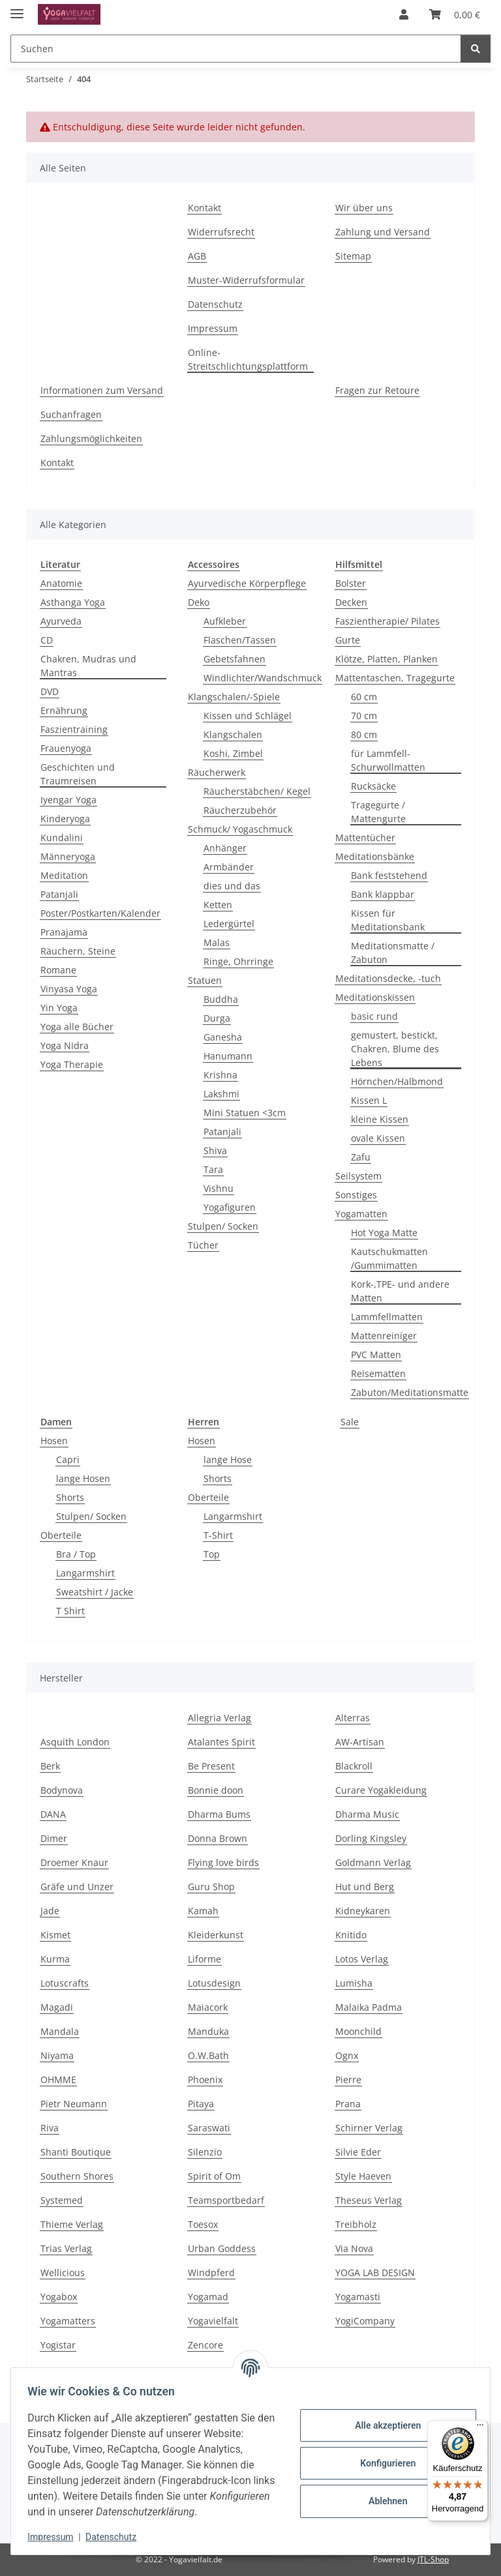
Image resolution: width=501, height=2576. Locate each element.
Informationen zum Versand (101, 390)
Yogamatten (361, 1213)
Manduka (208, 2031)
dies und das (232, 886)
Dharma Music (367, 1814)
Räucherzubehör (240, 810)
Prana (348, 2103)
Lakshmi (221, 1094)
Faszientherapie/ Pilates (387, 621)
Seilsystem (358, 1176)
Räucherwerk (216, 772)
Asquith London (75, 1742)
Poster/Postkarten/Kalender (100, 913)
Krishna (220, 1075)
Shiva (215, 1150)
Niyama (57, 2055)
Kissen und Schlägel (248, 715)
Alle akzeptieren (383, 2425)
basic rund (374, 1016)
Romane (58, 970)
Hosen (54, 1440)
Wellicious (62, 2272)
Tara (213, 1169)
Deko (198, 602)
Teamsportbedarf (226, 2200)
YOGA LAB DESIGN (375, 2272)
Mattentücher (365, 837)
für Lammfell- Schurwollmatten (388, 760)
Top (212, 1554)
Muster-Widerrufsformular (246, 280)
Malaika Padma (368, 2007)
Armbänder (229, 867)
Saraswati (209, 2128)
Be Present (211, 1766)
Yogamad (208, 2296)
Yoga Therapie (71, 1064)
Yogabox (58, 2296)
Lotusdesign (214, 1983)
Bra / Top (76, 1554)
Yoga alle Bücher (77, 1026)
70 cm (364, 715)
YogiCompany (365, 2321)
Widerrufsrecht (221, 232)
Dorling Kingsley (370, 1838)
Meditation (64, 875)
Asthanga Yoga (72, 602)
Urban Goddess (222, 2248)
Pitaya (201, 2103)
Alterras (352, 1717)
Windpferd (211, 2272)
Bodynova (61, 1790)
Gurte (347, 640)
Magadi (56, 2007)
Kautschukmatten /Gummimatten (389, 1258)
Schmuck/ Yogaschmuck (240, 829)
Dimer (53, 1838)
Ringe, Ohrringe (238, 961)
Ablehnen (383, 2501)
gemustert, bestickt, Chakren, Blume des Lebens (395, 1049)
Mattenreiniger (384, 1335)
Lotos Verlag (361, 1959)
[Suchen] (476, 49)
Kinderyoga (65, 818)
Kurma (55, 1959)
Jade (49, 1910)
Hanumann (228, 1056)
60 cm (364, 696)
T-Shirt (218, 1535)
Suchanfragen (71, 414)
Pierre (348, 2079)
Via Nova (354, 2248)
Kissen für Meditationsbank (388, 920)
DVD (49, 691)
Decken (351, 602)
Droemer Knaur (74, 1862)
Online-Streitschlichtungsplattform (248, 359)
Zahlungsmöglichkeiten (91, 438)
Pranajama (63, 932)
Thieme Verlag (71, 2224)
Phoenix (205, 2079)
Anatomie (61, 583)
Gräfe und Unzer (77, 1886)
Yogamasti (357, 2296)
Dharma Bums (219, 1814)
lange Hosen (83, 1478)
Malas (217, 942)
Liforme (204, 1959)
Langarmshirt (85, 1573)
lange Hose (228, 1459)
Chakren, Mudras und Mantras (88, 666)
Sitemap (353, 256)
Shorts (70, 1497)
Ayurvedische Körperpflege (247, 583)
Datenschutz (115, 2537)
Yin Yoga (59, 1007)
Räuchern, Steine (77, 951)
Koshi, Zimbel (233, 753)
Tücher (203, 1245)
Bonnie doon (215, 1790)
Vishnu (219, 1188)
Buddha (221, 999)
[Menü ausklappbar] (16, 8)
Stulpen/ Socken (223, 1226)
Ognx (346, 2055)
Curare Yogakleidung (381, 1790)
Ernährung (63, 710)
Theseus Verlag (368, 2200)
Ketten (218, 904)
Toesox (203, 2224)
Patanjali (59, 894)
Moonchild (358, 2031)
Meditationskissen (375, 997)
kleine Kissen (379, 1119)
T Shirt (70, 1611)
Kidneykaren (362, 1910)
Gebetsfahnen (235, 659)
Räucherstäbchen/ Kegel (257, 791)
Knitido (351, 1935)
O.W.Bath (208, 2055)
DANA (53, 1814)
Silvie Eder (358, 2152)
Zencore (205, 2345)
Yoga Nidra (64, 1045)
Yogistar (58, 2345)
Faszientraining (74, 729)
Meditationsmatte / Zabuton (392, 953)
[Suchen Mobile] (235, 49)
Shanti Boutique (75, 2152)
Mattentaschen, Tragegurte (395, 678)
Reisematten (378, 1373)
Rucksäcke (373, 786)
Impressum (55, 2537)
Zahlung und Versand (382, 232)
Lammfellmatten (387, 1316)
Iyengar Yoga (68, 799)
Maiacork (208, 2007)
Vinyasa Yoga (68, 989)
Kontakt (204, 207)
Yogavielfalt (213, 2321)
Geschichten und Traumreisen (77, 774)
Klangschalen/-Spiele (234, 696)
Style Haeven (363, 2176)
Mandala (59, 2031)
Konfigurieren (383, 2463)
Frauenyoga (65, 748)
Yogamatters (67, 2321)
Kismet (55, 1935)
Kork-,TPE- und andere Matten (400, 1291)
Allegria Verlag (219, 1717)
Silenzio (205, 2152)
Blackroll (353, 1766)
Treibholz (355, 2224)
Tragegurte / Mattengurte (378, 812)
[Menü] (480, 2428)
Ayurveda (61, 621)
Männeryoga (67, 856)
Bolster (350, 583)
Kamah (203, 1910)
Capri (68, 1459)
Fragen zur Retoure (377, 390)
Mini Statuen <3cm (245, 1112)
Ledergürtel (229, 923)
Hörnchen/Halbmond (397, 1081)
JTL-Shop (433, 2559)
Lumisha (353, 1983)
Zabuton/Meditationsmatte (409, 1392)
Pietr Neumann (73, 2103)
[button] (404, 14)
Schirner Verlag (368, 2128)
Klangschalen (233, 734)
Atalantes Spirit (221, 1742)
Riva (49, 2128)
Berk (50, 1766)
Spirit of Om (214, 2176)
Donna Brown (217, 1838)
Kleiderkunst (215, 1935)
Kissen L (369, 1100)
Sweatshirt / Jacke (94, 1592)
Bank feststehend (389, 875)
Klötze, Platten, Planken (386, 659)
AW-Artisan (359, 1742)
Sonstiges (356, 1195)
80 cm (364, 734)
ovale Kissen (378, 1138)
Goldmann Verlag (373, 1862)
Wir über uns (364, 207)
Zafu (361, 1157)
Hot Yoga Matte (384, 1232)
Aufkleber (225, 621)
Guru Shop (211, 1886)
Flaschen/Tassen (240, 640)
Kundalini (61, 837)
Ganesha (223, 1037)
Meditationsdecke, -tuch (388, 978)
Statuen (205, 980)
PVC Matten (376, 1354)
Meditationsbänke (374, 856)
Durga (217, 1018)
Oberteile (61, 1535)
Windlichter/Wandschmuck (263, 678)
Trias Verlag (66, 2248)
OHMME (58, 2079)
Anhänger (225, 848)
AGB (197, 256)
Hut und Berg (364, 1886)
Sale (350, 1421)
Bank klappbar (382, 894)
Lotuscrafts (64, 1983)
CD (46, 640)
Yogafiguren (230, 1207)
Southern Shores (77, 2176)
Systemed (61, 2200)
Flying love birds (223, 1862)
